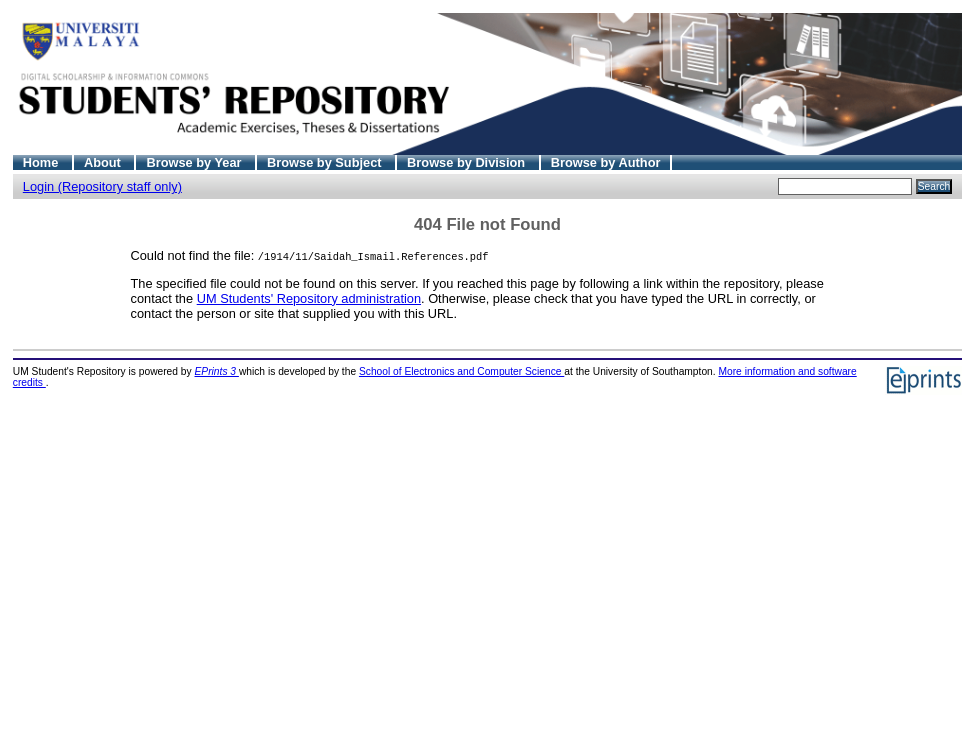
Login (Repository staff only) (102, 186)
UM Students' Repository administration (309, 298)
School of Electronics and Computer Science (461, 371)
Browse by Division (468, 162)
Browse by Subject (326, 162)
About (104, 162)
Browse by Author (606, 162)
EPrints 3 (217, 371)
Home (42, 162)
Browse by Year (195, 162)
